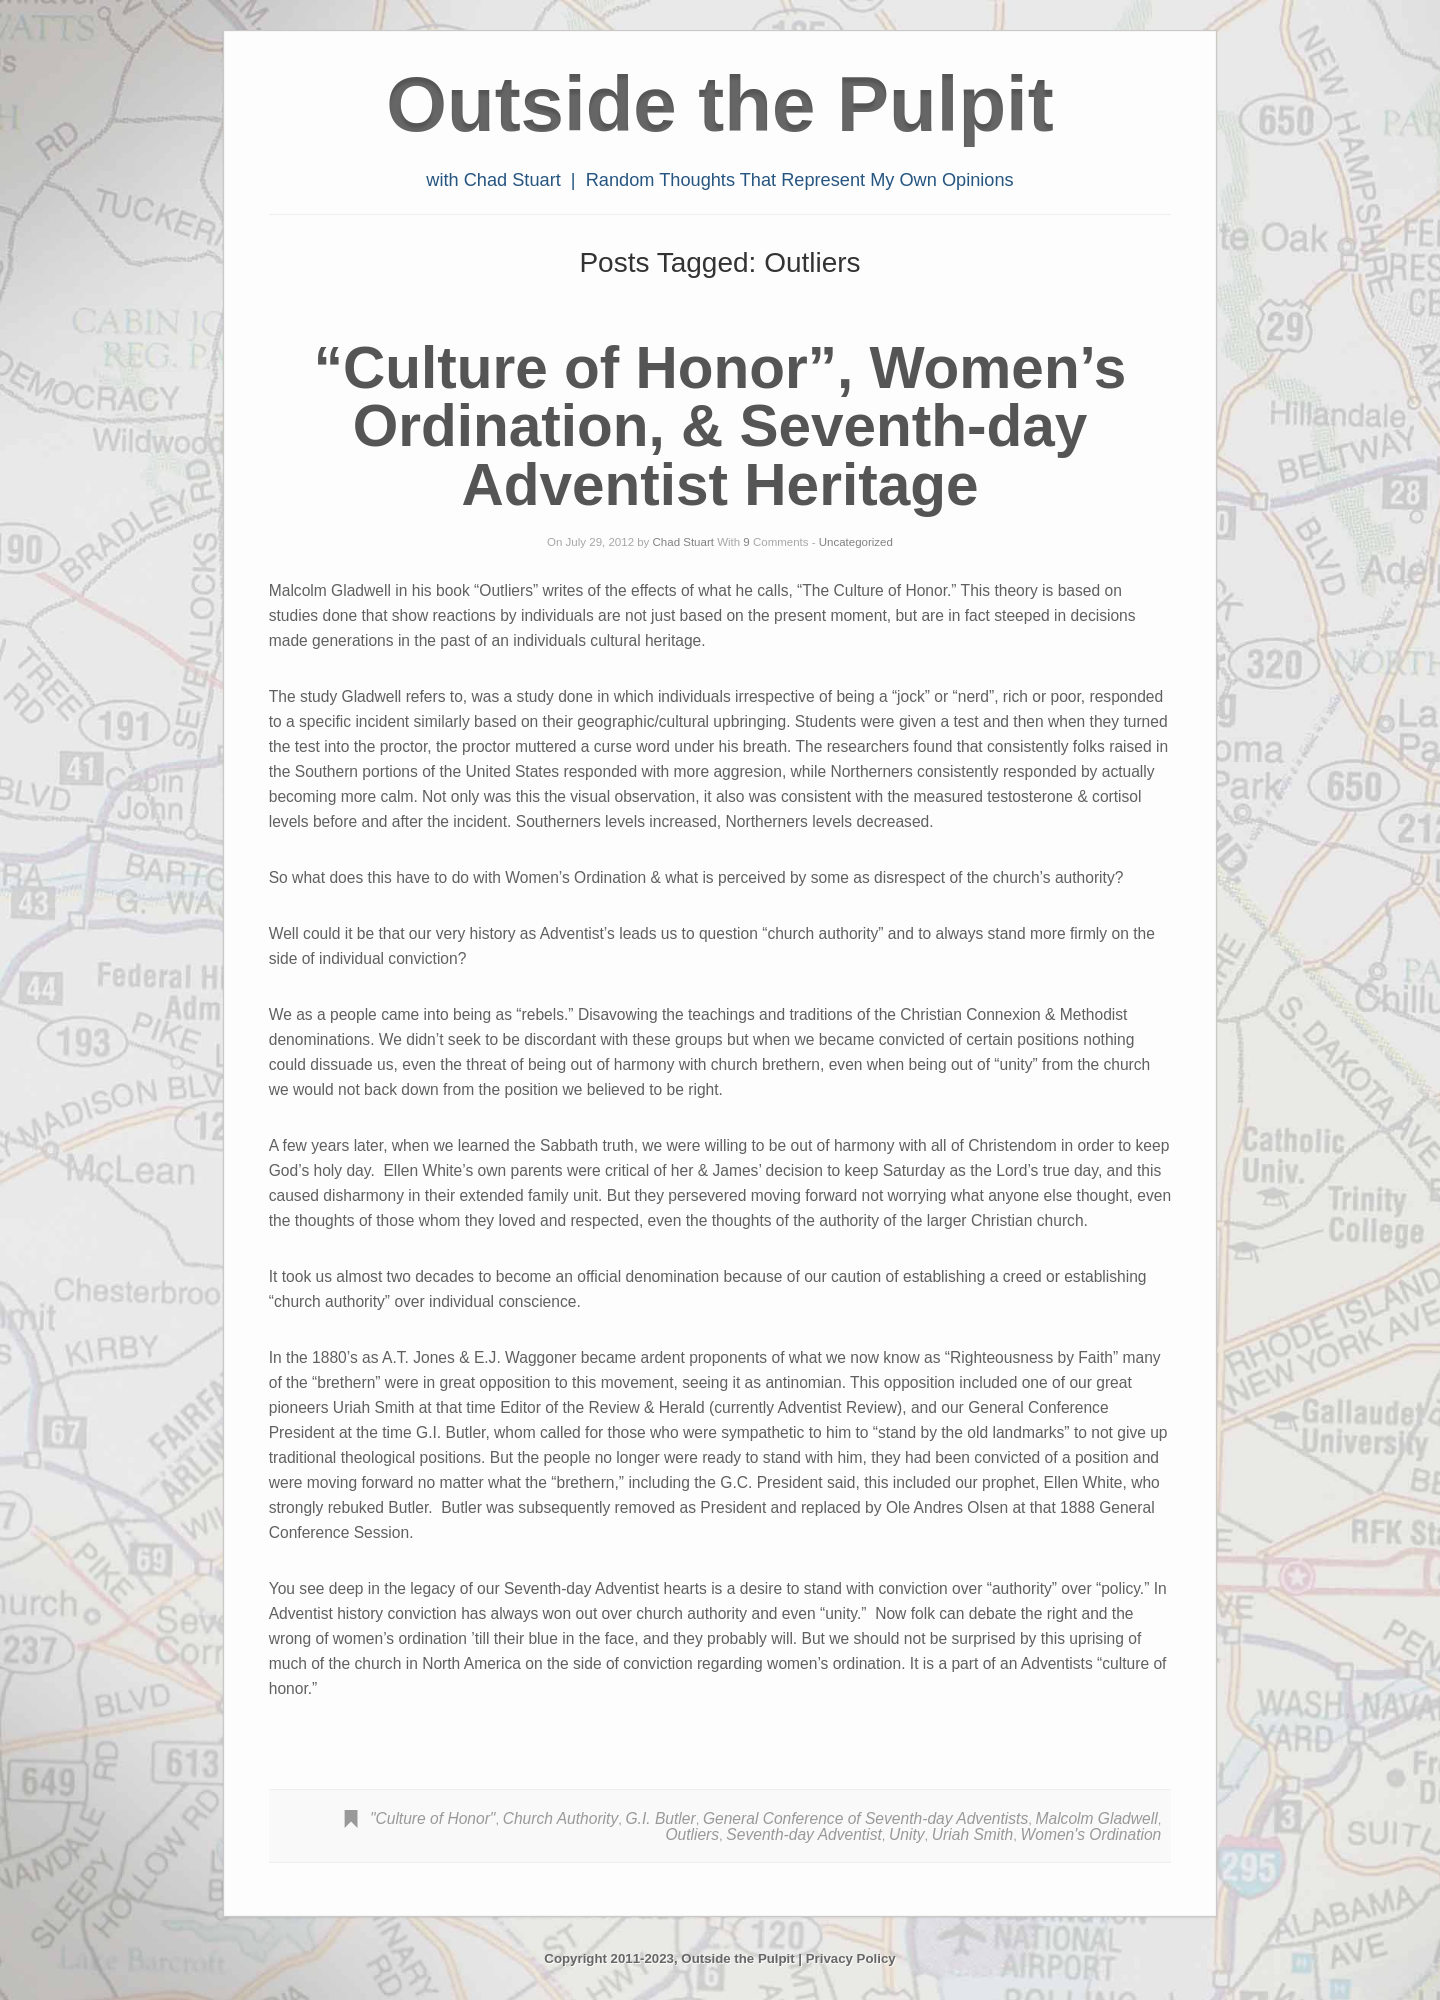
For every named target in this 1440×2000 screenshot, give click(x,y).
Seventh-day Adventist (803, 1834)
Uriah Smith (972, 1834)
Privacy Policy (851, 1958)
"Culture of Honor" (432, 1818)
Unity (907, 1834)
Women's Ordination (1091, 1834)
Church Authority (561, 1818)
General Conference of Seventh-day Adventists (865, 1818)
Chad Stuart (683, 542)
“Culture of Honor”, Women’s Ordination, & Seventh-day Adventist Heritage (720, 426)
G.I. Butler (660, 1818)
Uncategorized (856, 542)
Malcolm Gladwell (1096, 1818)
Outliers (692, 1834)
